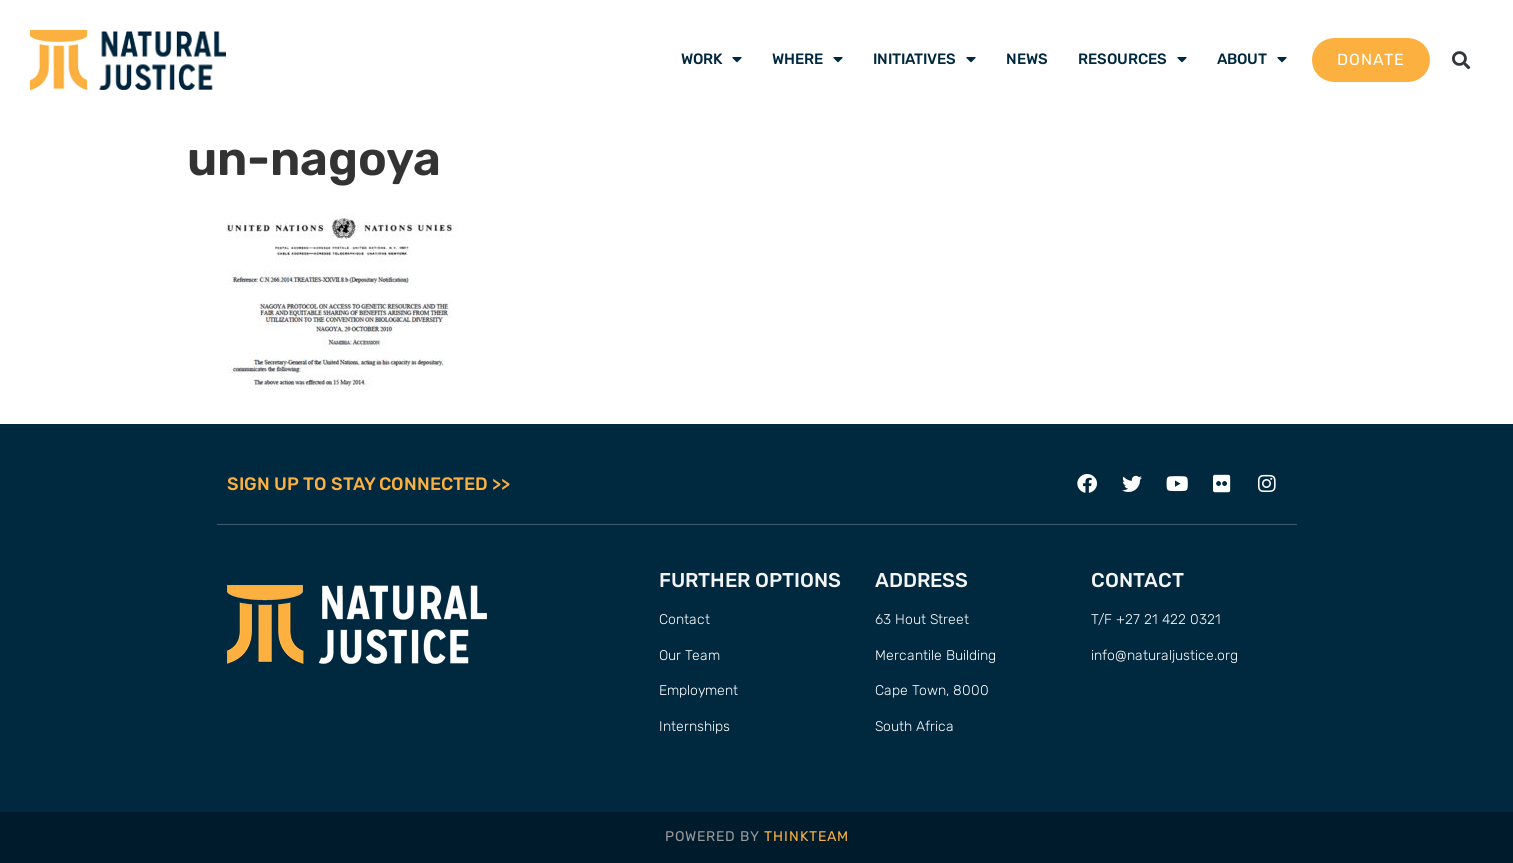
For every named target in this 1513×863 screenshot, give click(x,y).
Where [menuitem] (807, 59)
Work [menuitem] (711, 59)
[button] (1461, 59)
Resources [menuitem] (1132, 59)
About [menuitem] (1252, 59)
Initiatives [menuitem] (924, 59)
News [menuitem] (1027, 59)
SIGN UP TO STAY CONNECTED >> (368, 484)
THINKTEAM (806, 837)
